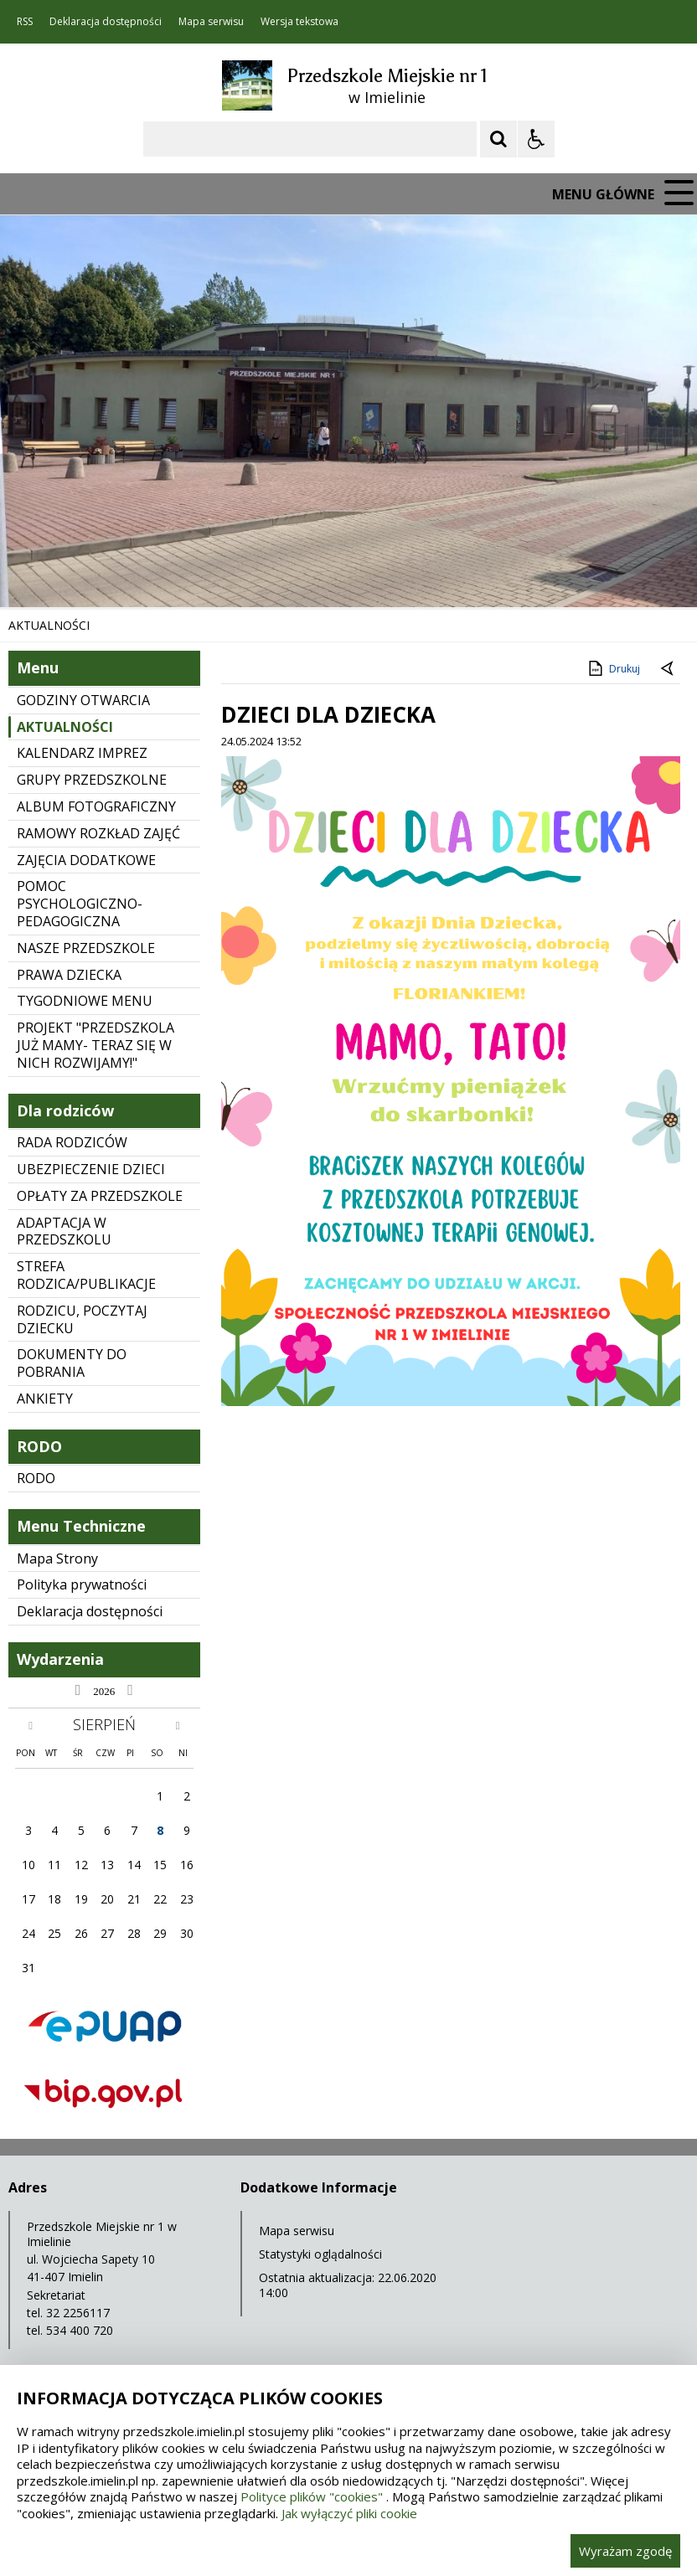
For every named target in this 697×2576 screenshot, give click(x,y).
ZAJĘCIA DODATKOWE (86, 860)
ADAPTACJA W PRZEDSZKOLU (64, 1231)
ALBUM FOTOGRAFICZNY (96, 806)
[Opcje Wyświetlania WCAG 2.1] (536, 139)
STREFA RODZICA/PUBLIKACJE (86, 1275)
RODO (36, 1478)
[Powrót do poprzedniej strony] (668, 669)
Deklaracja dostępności (105, 22)
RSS (25, 22)
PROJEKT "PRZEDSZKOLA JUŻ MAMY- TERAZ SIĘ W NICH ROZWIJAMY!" (95, 1045)
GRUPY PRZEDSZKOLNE (92, 779)
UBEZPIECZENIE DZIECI (91, 1169)
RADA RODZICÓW (72, 1142)
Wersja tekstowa (299, 22)
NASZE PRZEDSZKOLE (86, 948)
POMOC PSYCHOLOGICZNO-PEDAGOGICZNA (79, 903)
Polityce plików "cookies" (311, 2496)
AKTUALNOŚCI (65, 727)
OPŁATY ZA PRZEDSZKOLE (100, 1196)
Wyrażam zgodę (625, 2551)
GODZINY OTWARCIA (83, 700)
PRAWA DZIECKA (69, 975)
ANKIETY (45, 1398)
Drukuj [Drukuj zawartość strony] (613, 668)
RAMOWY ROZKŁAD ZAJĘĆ (98, 833)
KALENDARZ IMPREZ (82, 753)
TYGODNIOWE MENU (84, 1001)
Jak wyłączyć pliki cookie (349, 2513)
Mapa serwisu (211, 22)
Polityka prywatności (82, 1584)
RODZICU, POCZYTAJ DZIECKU (82, 1319)
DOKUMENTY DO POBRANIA (71, 1363)
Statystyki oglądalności (320, 2254)
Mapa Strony (57, 1558)
